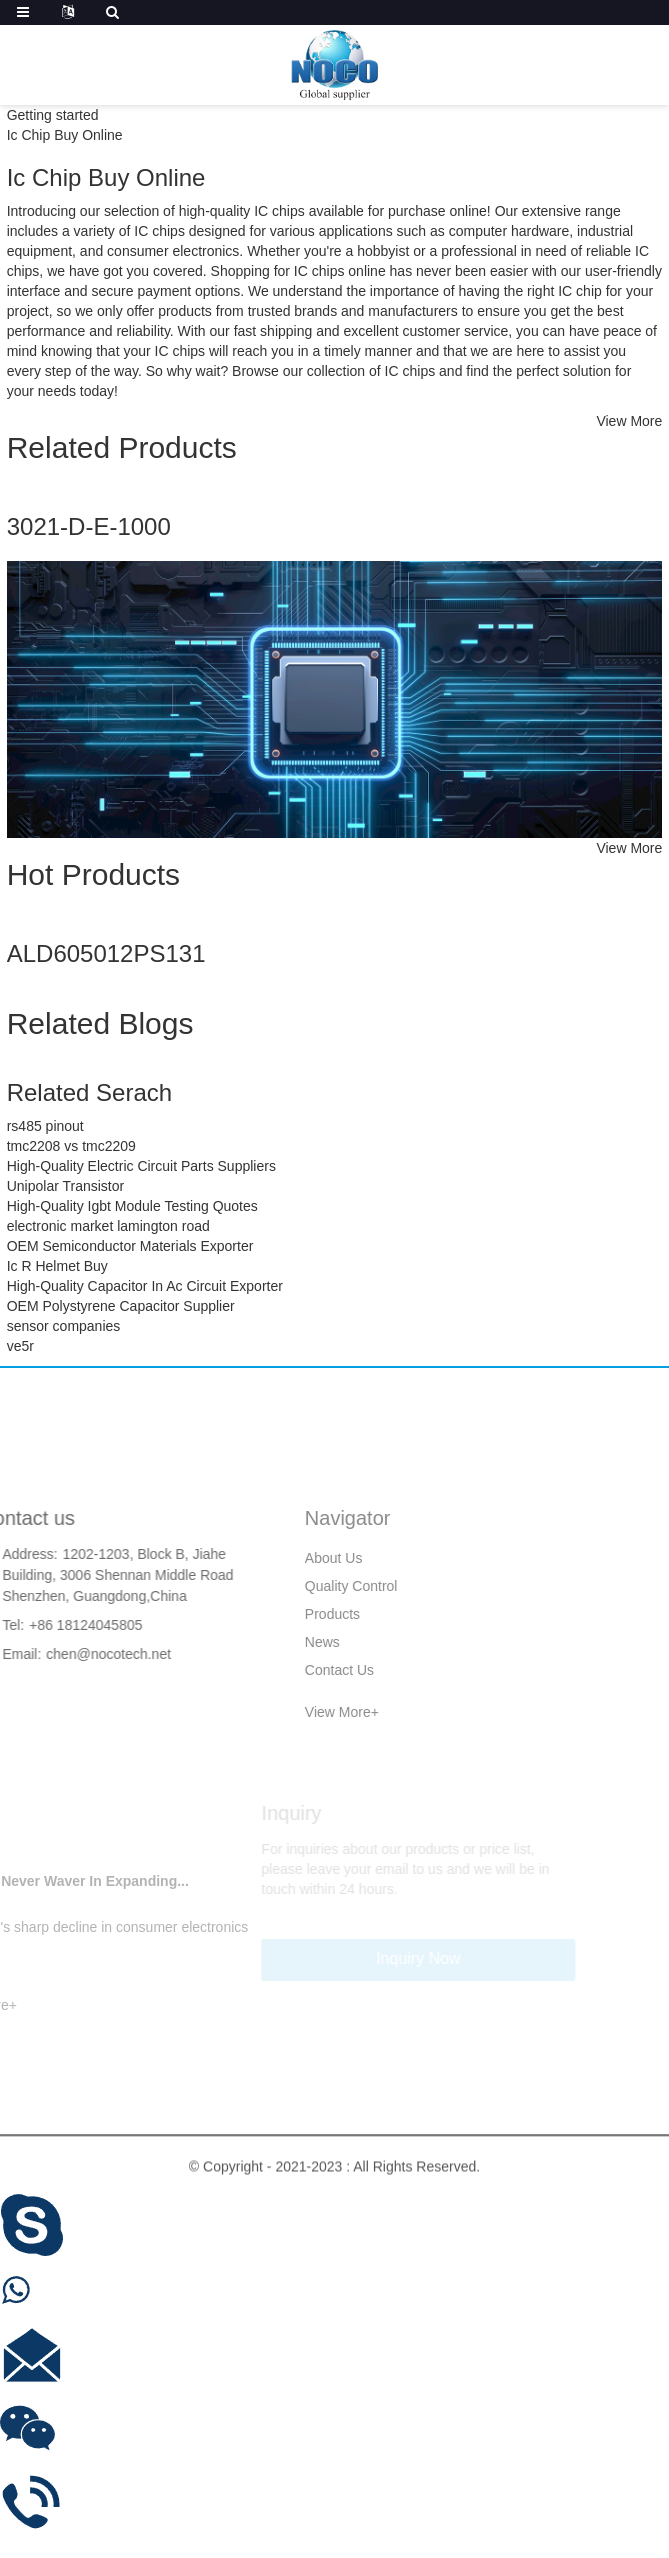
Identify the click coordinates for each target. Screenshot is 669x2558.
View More (629, 421)
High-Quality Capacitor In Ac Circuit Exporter (145, 1286)
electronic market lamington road (108, 1226)
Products (278, 1614)
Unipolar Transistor (66, 1186)
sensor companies (64, 1326)
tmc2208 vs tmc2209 (71, 1146)
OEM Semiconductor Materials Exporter (130, 1246)
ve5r (20, 1346)
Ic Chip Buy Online (65, 135)
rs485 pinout (45, 1126)
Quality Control (297, 1586)
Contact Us (285, 1670)
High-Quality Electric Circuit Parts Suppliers (141, 1166)
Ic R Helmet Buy (57, 1266)
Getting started (53, 115)
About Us (280, 1558)
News (268, 1642)
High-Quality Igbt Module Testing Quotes (132, 1206)
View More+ (288, 1712)
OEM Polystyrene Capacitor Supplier (121, 1306)
